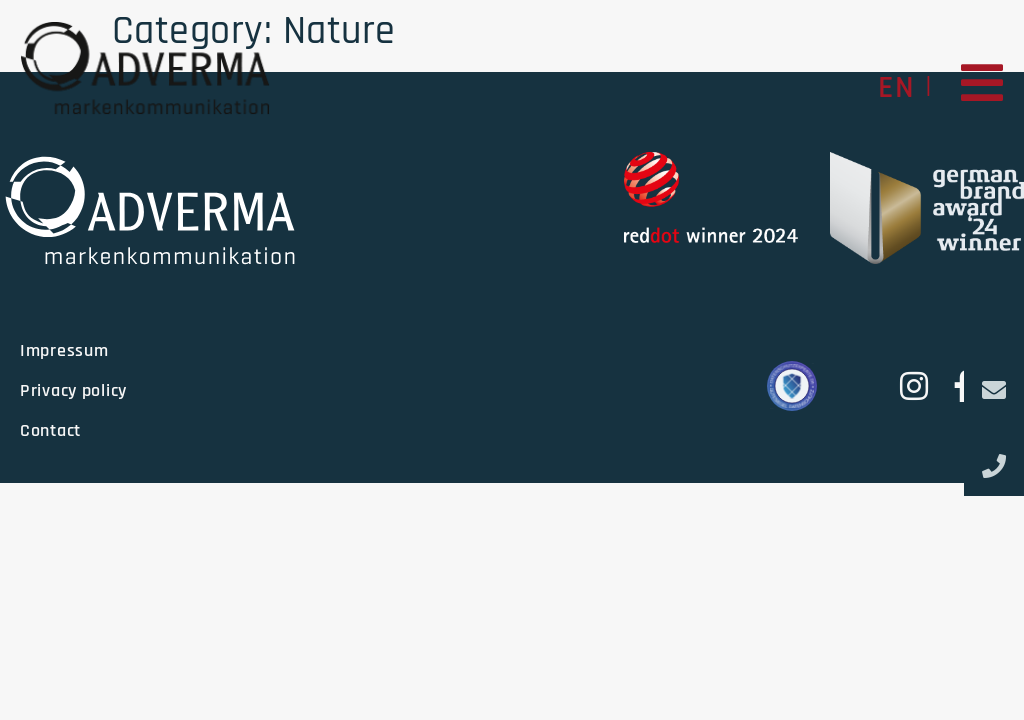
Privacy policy (73, 390)
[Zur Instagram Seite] (911, 386)
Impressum (64, 350)
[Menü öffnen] (982, 83)
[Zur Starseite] (145, 67)
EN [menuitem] (896, 87)
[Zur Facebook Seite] (956, 386)
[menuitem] (896, 86)
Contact (50, 430)
